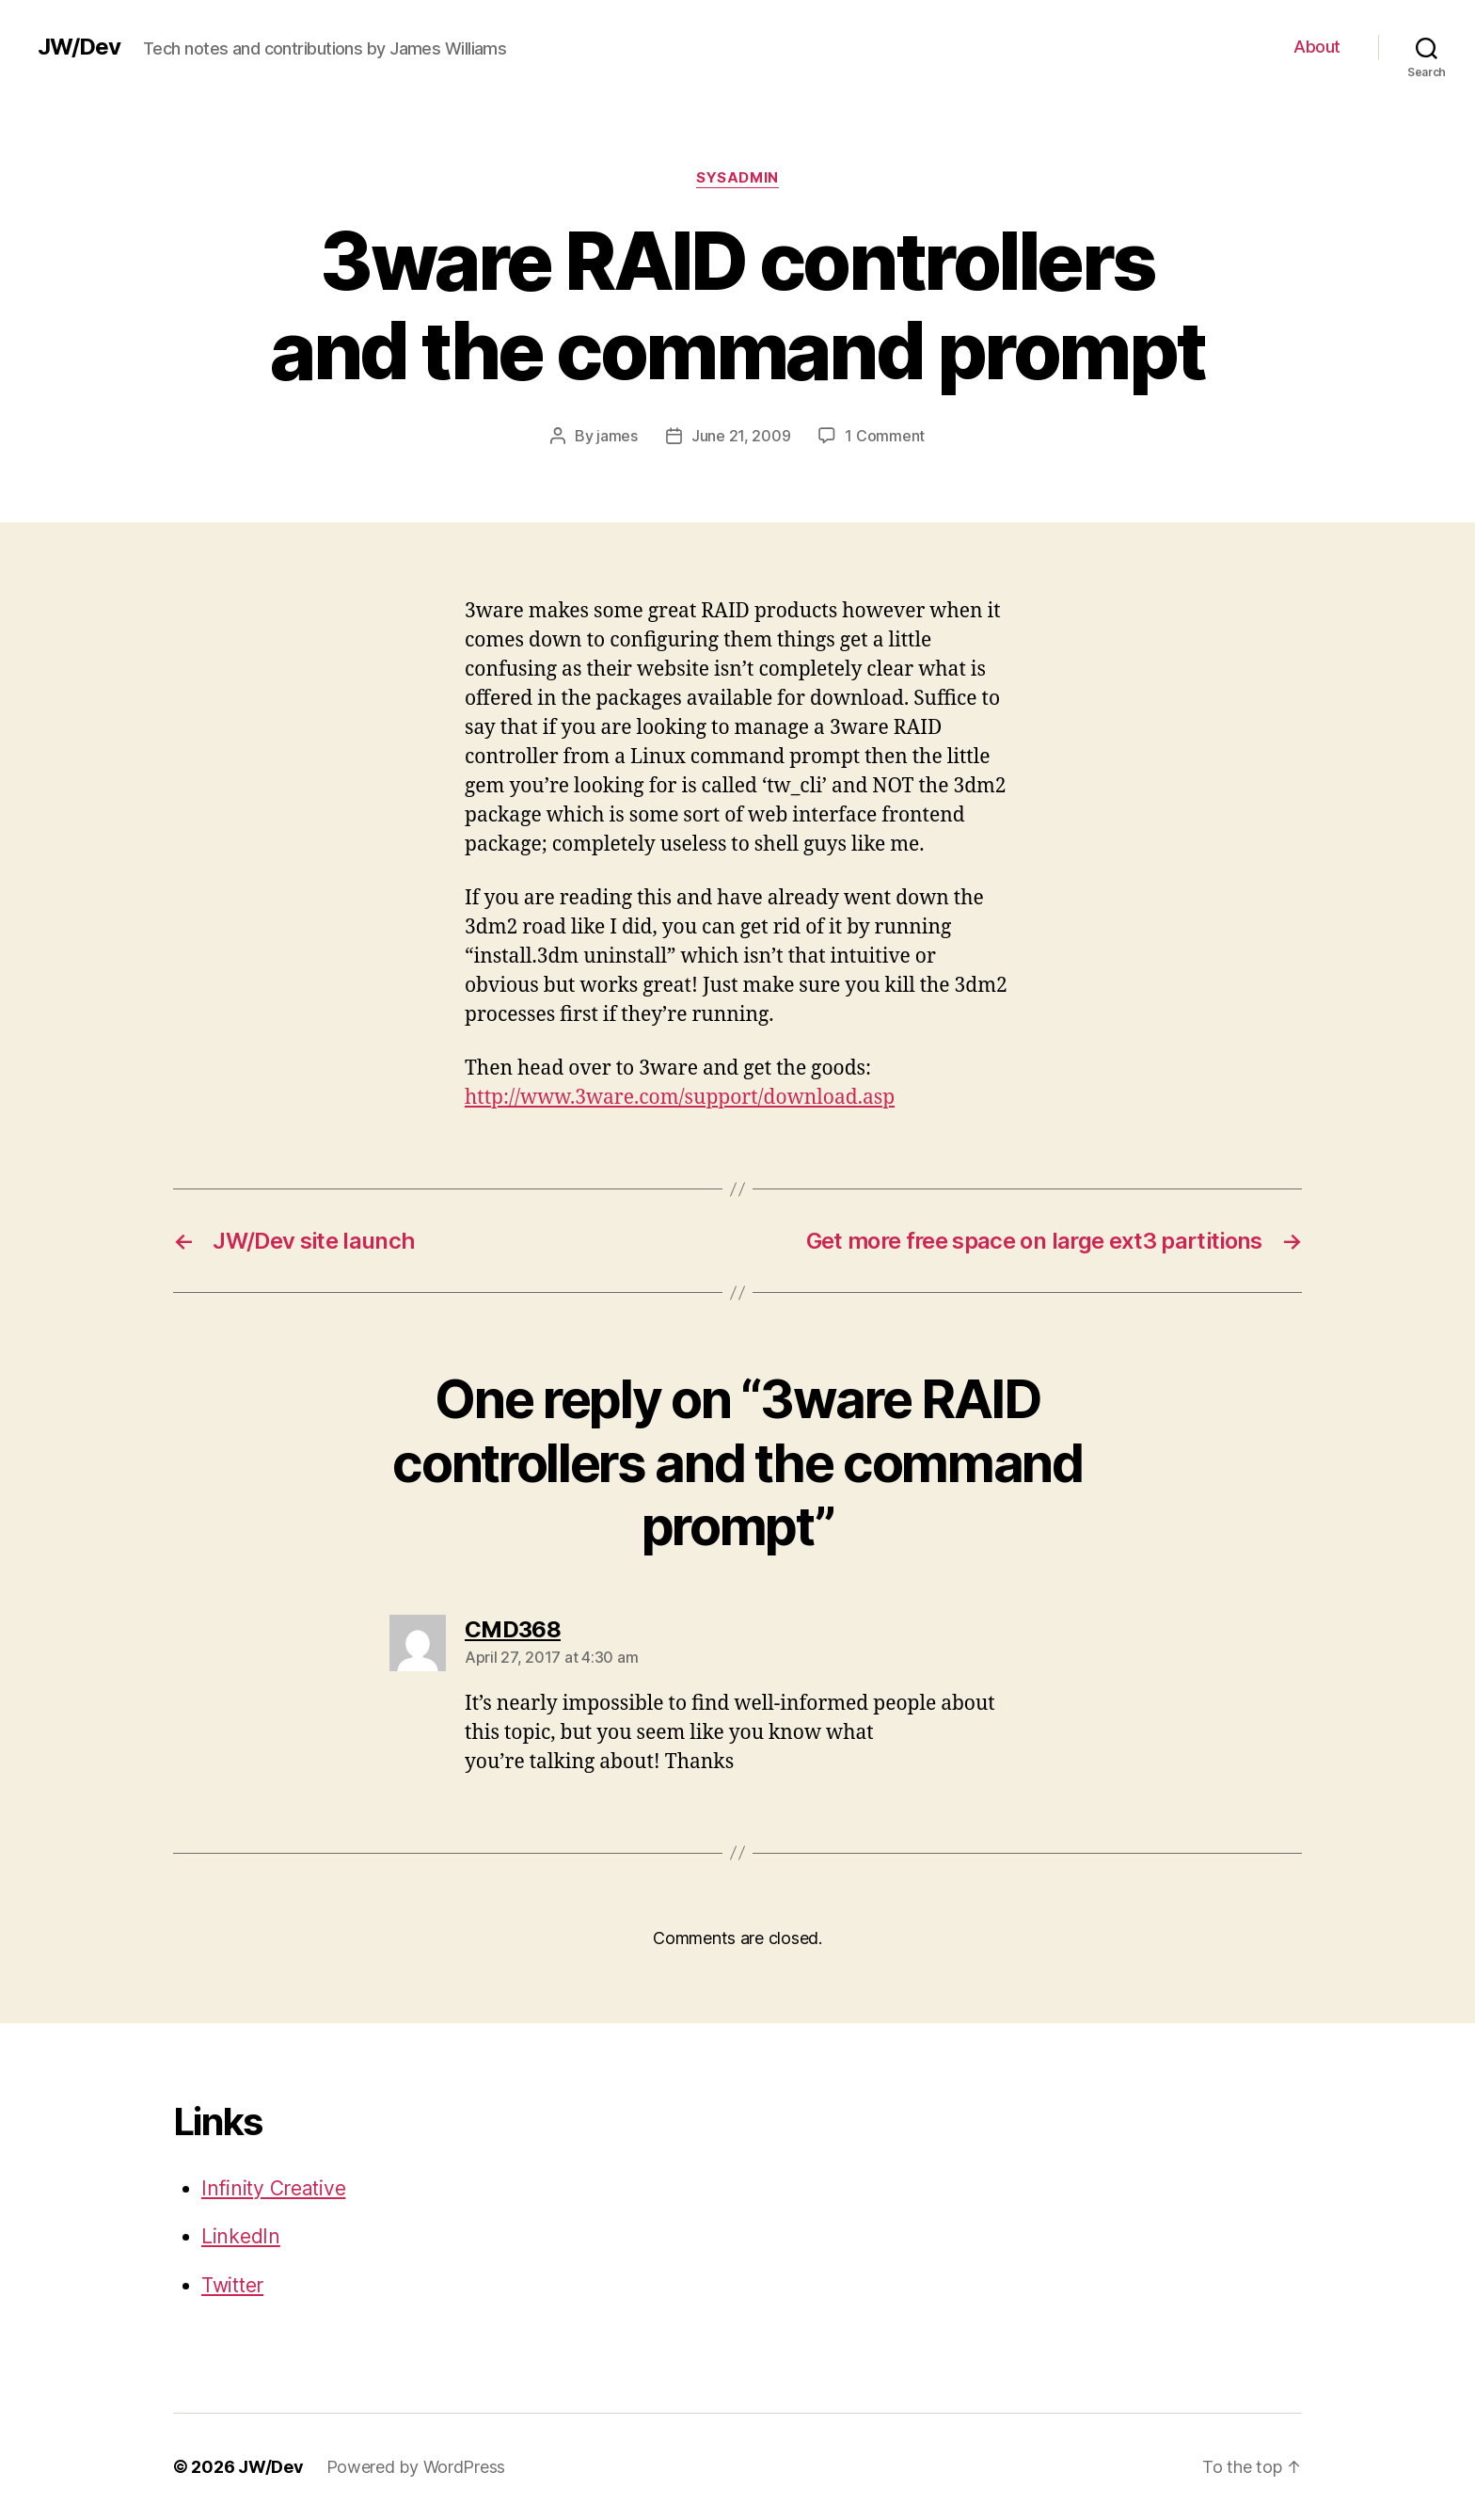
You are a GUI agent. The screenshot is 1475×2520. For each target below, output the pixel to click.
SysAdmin (737, 177)
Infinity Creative (273, 2188)
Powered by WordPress (416, 2467)
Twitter (232, 2285)
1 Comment (885, 435)
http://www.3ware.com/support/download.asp (680, 1097)
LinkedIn (240, 2236)
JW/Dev (79, 47)
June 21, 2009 (741, 435)
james (617, 435)
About (1316, 46)
